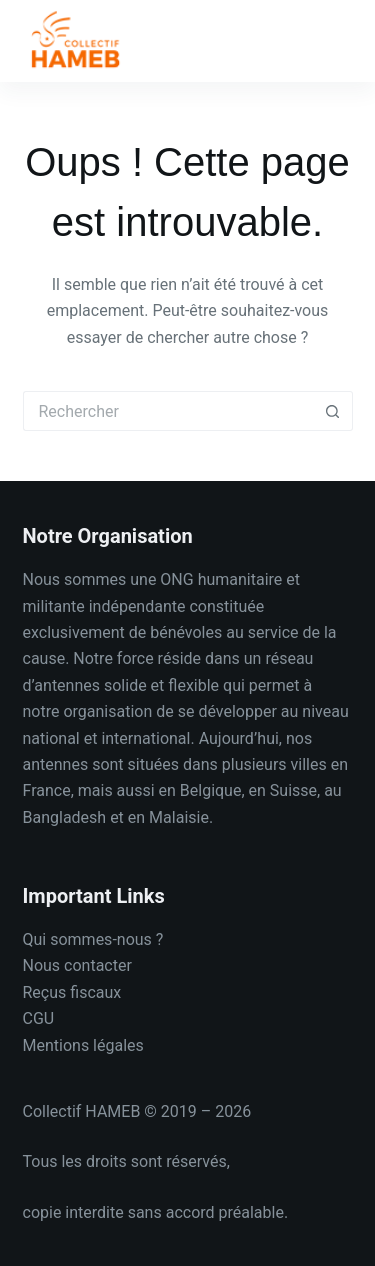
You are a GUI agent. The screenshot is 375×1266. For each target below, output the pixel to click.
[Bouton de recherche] (333, 411)
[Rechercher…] (168, 411)
